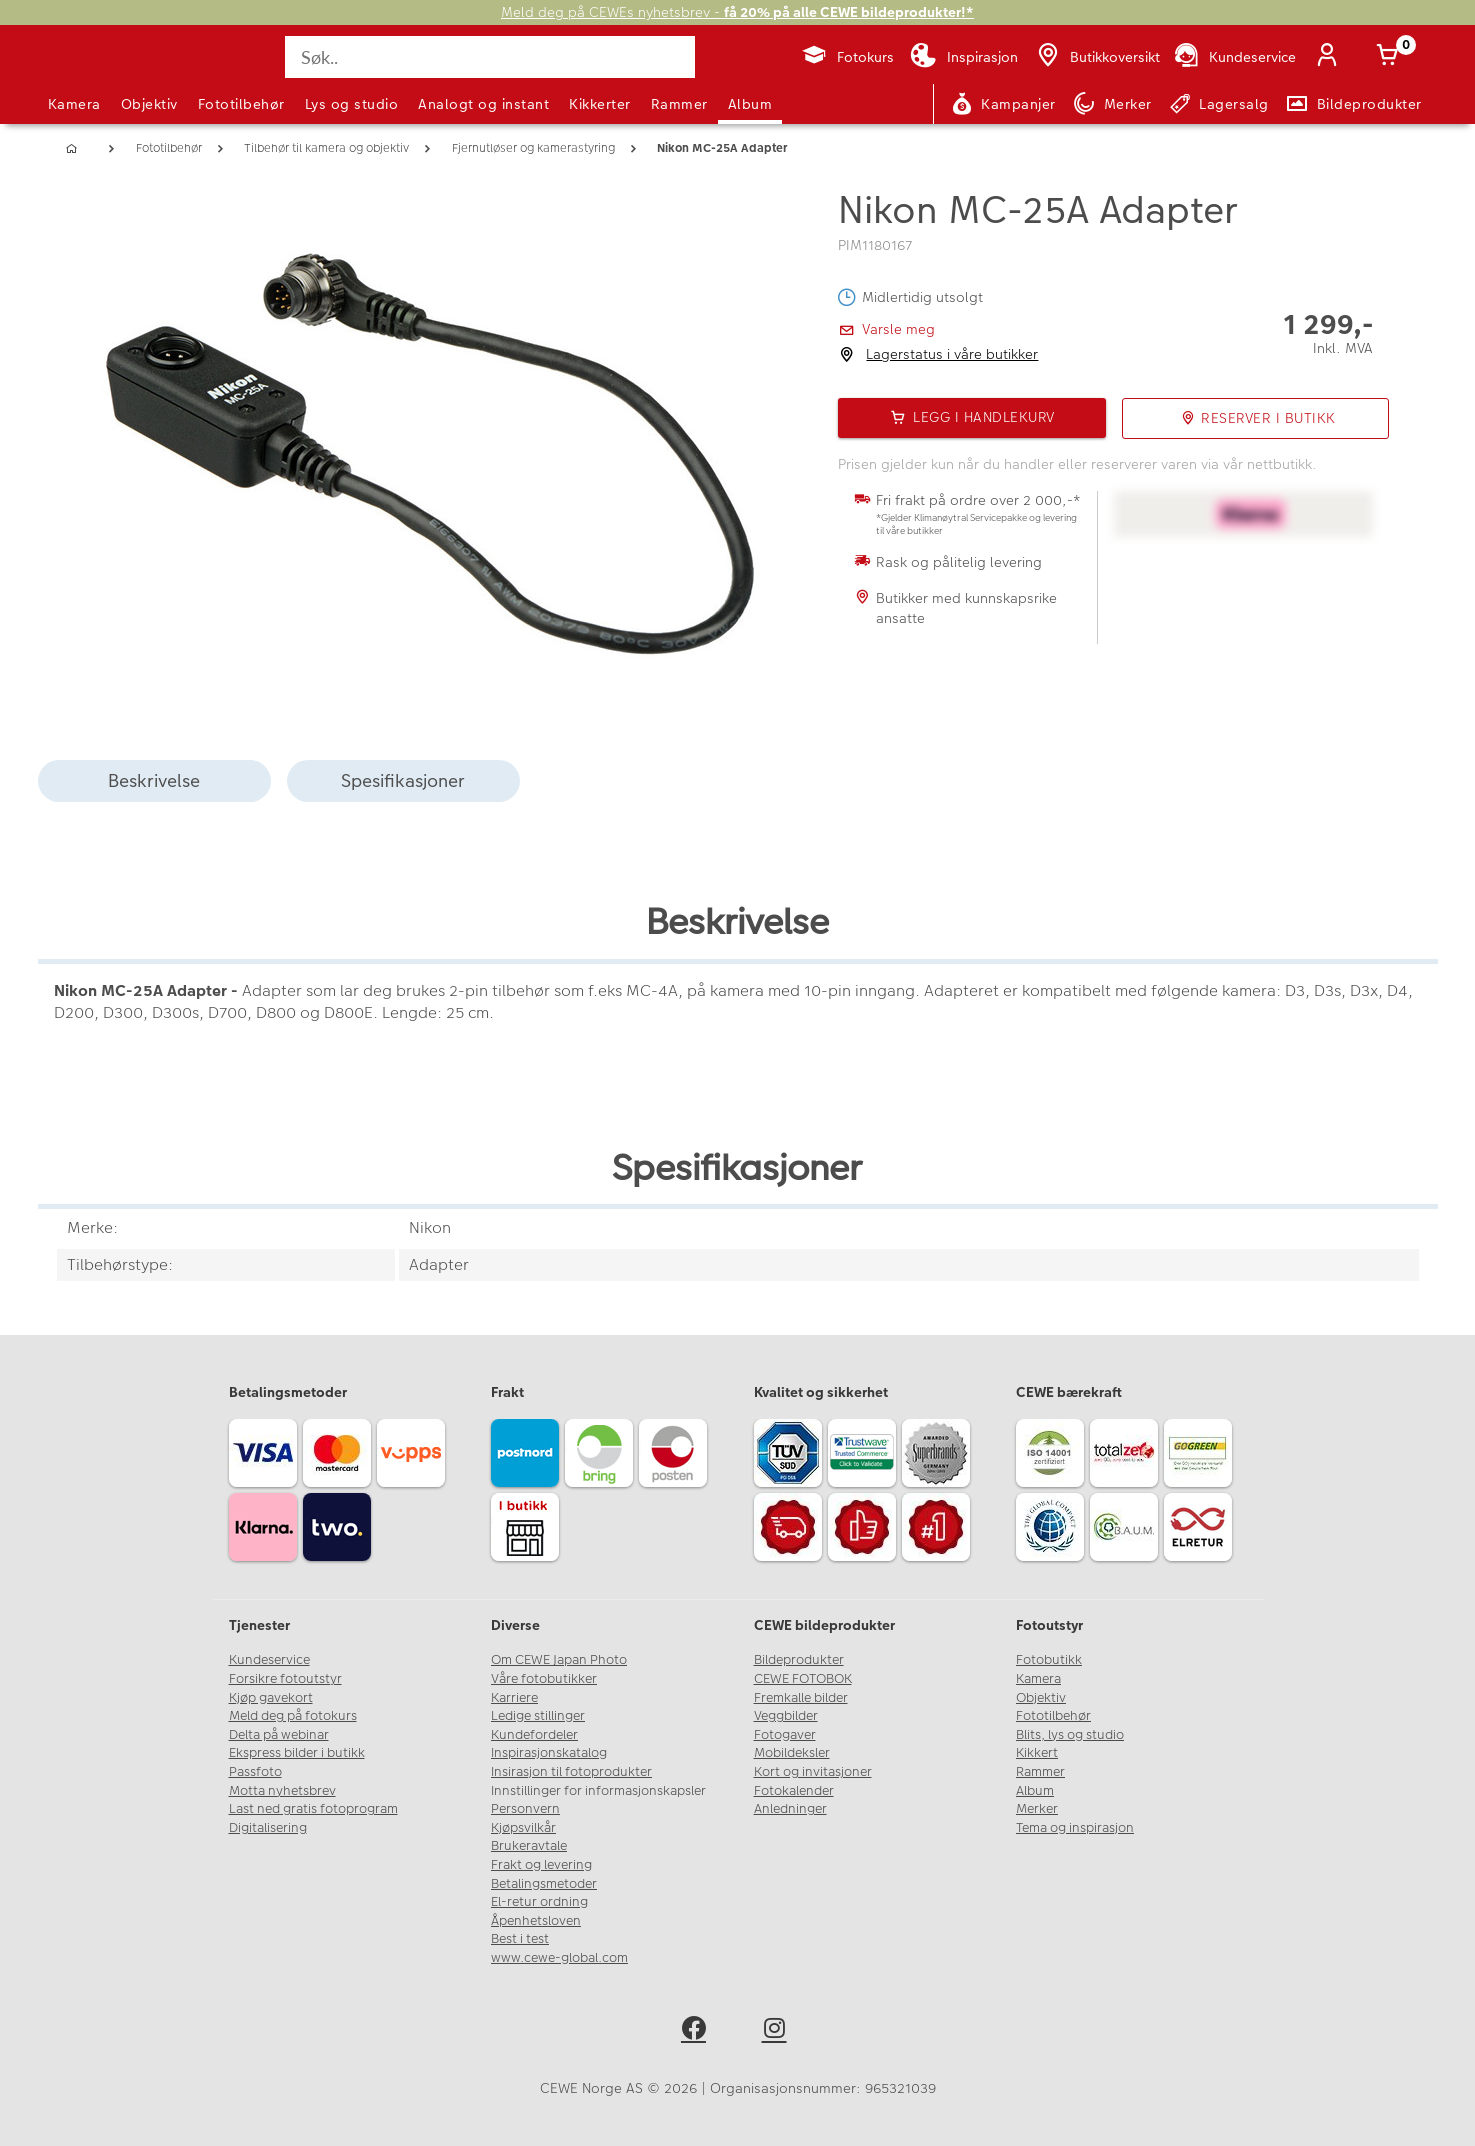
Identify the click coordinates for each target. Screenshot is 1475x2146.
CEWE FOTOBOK (803, 1679)
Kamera (74, 104)
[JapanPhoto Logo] (102, 74)
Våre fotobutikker (544, 1679)
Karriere (514, 1698)
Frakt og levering (541, 1865)
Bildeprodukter (799, 1660)
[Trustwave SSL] (865, 1456)
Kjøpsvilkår (523, 1828)
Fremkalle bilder (801, 1698)
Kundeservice (269, 1660)
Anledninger (790, 1809)
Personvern (525, 1809)
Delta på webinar (279, 1735)
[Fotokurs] (847, 57)
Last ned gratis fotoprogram (313, 1809)
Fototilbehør (241, 104)
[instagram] (778, 2031)
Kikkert (1037, 1753)
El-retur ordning (539, 1902)
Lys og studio (352, 104)
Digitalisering (268, 1828)
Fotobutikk (1049, 1660)
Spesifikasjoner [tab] (403, 780)
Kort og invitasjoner (813, 1772)
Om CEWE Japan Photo (559, 1660)
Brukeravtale (529, 1846)
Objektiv (149, 104)
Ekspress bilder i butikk (297, 1753)
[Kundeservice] (1233, 57)
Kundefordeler (534, 1735)
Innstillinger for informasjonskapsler (598, 1791)
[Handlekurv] (1392, 57)
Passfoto (255, 1772)
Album (750, 104)
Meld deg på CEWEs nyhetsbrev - (737, 12)
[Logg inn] (1332, 57)
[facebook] (697, 2031)
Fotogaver (785, 1735)
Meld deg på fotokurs (293, 1716)
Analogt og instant (483, 104)
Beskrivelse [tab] (154, 780)
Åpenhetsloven (536, 1921)
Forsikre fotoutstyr (285, 1679)
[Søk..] (490, 57)
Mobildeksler (792, 1753)
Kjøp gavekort (271, 1698)
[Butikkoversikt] (1097, 57)
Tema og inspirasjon (1075, 1828)
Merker (1037, 1809)
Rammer (679, 104)
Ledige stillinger (538, 1716)
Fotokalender (794, 1791)
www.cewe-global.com (559, 1958)
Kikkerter (600, 104)
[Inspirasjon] (963, 57)
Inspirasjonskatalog (549, 1753)
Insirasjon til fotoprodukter (571, 1772)
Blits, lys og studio (1070, 1735)
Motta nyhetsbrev (282, 1791)
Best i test (520, 1939)
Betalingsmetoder (544, 1884)
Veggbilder (786, 1716)
